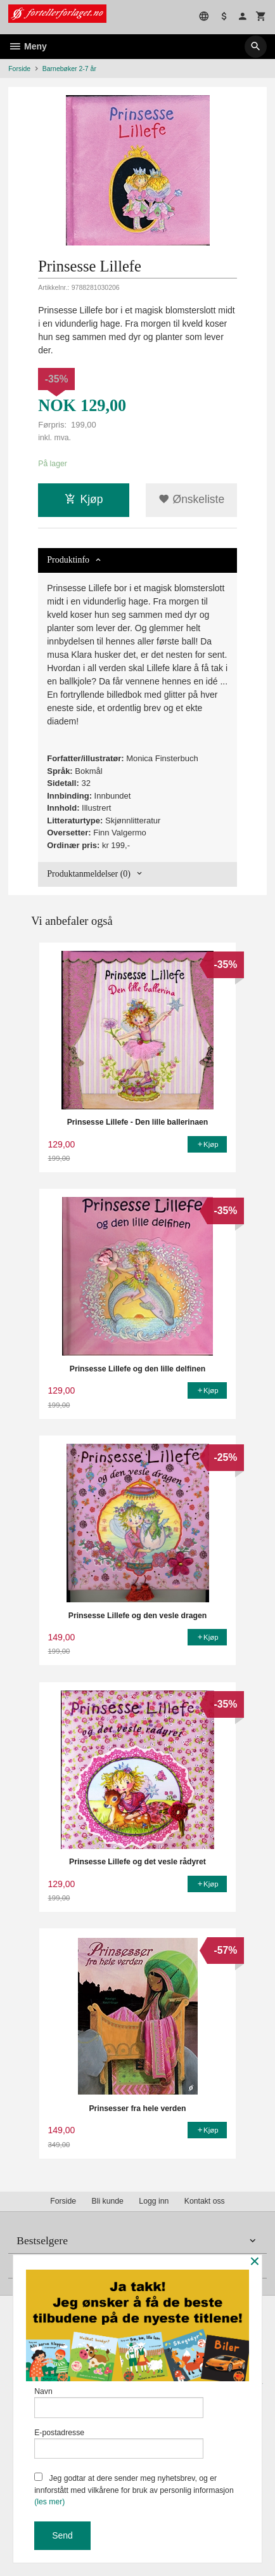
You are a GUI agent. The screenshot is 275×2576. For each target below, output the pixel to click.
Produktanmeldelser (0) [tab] (89, 874)
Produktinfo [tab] (68, 560)
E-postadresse (118, 2443)
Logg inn (154, 2201)
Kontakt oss (204, 2201)
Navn (118, 2402)
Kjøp (84, 499)
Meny (27, 46)
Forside (19, 68)
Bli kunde (108, 2201)
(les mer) (49, 2501)
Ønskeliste (191, 499)
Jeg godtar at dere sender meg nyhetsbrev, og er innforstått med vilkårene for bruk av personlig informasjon (134, 2489)
